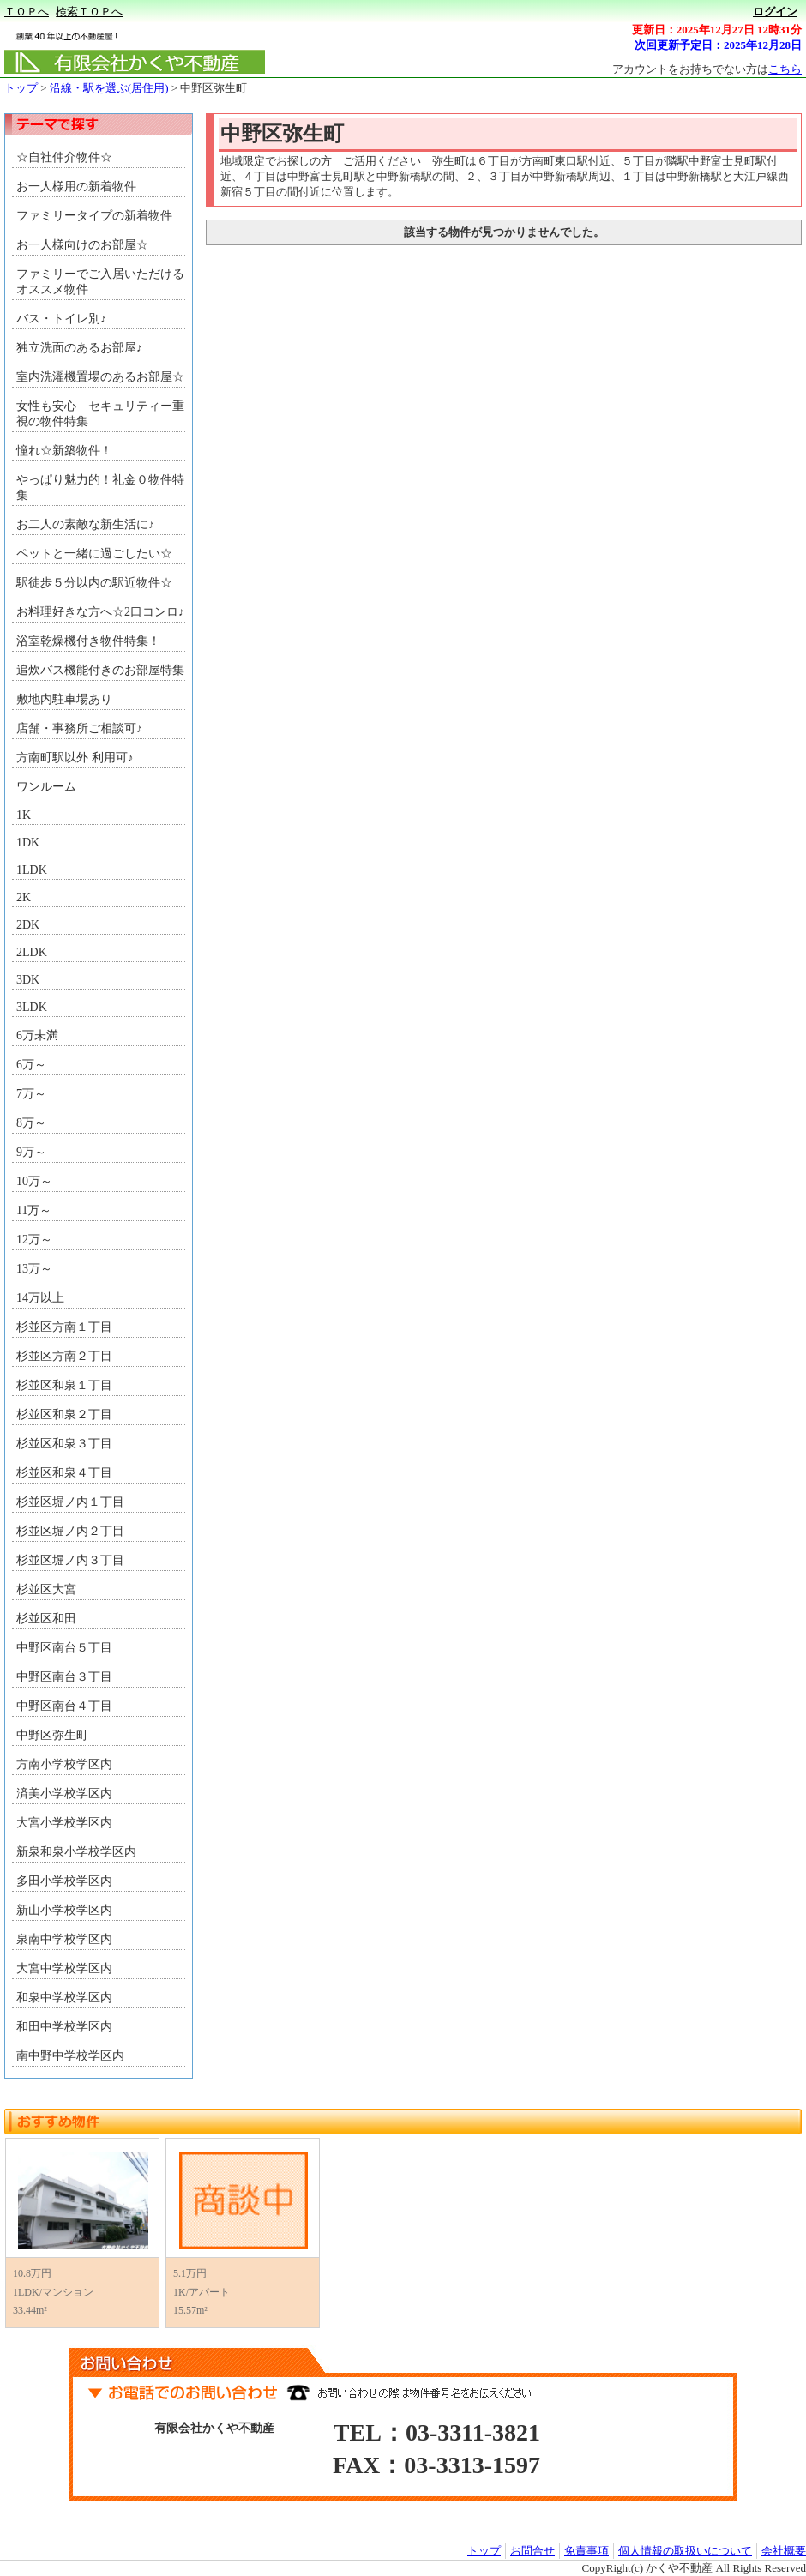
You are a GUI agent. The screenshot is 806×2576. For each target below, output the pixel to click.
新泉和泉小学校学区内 (76, 1851)
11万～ (33, 1210)
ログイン (775, 11)
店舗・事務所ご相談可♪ (79, 728)
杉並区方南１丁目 (64, 1327)
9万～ (31, 1152)
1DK (27, 842)
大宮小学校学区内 (64, 1822)
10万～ (34, 1181)
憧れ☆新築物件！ (64, 450)
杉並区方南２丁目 (64, 1356)
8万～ (31, 1122)
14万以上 (40, 1297)
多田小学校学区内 (64, 1881)
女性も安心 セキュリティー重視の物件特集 (100, 414)
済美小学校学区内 (64, 1793)
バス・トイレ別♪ (61, 318)
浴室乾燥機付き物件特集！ (88, 641)
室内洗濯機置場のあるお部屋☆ (100, 376)
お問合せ (532, 2550)
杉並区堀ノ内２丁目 (70, 1531)
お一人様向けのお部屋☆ (82, 244)
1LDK (31, 870)
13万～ (34, 1268)
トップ (21, 87)
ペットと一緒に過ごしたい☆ (94, 553)
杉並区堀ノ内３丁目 (70, 1560)
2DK (27, 924)
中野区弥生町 (213, 87)
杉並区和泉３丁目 (64, 1443)
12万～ (34, 1239)
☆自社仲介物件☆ (64, 157)
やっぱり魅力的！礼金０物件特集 (100, 487)
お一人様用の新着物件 (76, 186)
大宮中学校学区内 (64, 1968)
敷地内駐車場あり (64, 699)
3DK (27, 979)
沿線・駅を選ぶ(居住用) (109, 87)
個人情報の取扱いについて (685, 2550)
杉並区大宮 (46, 1589)
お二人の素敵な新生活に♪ (85, 524)
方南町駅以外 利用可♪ (75, 757)
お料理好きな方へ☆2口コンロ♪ (100, 611)
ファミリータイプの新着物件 (94, 215)
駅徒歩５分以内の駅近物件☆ (94, 582)
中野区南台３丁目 (64, 1676)
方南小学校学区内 (64, 1764)
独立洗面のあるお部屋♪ (79, 347)
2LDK (31, 952)
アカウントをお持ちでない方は (707, 69)
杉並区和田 (46, 1618)
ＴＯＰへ (26, 11)
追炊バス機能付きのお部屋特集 (100, 670)
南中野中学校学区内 (70, 2055)
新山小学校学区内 (64, 1910)
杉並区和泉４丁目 (64, 1472)
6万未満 (37, 1035)
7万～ (31, 1093)
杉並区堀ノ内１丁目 (70, 1502)
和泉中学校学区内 (64, 1997)
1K (23, 815)
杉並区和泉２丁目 (64, 1414)
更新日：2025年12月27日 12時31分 (717, 29)
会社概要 (783, 2550)
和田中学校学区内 (64, 2026)
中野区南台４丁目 (64, 1706)
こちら (785, 69)
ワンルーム (46, 786)
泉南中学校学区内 (64, 1939)
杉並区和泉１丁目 (64, 1385)
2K (23, 897)
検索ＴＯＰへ (89, 11)
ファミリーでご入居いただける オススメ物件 (100, 282)
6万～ (31, 1064)
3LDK (31, 1007)
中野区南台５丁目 (64, 1647)
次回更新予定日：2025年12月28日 (718, 45)
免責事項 (586, 2550)
